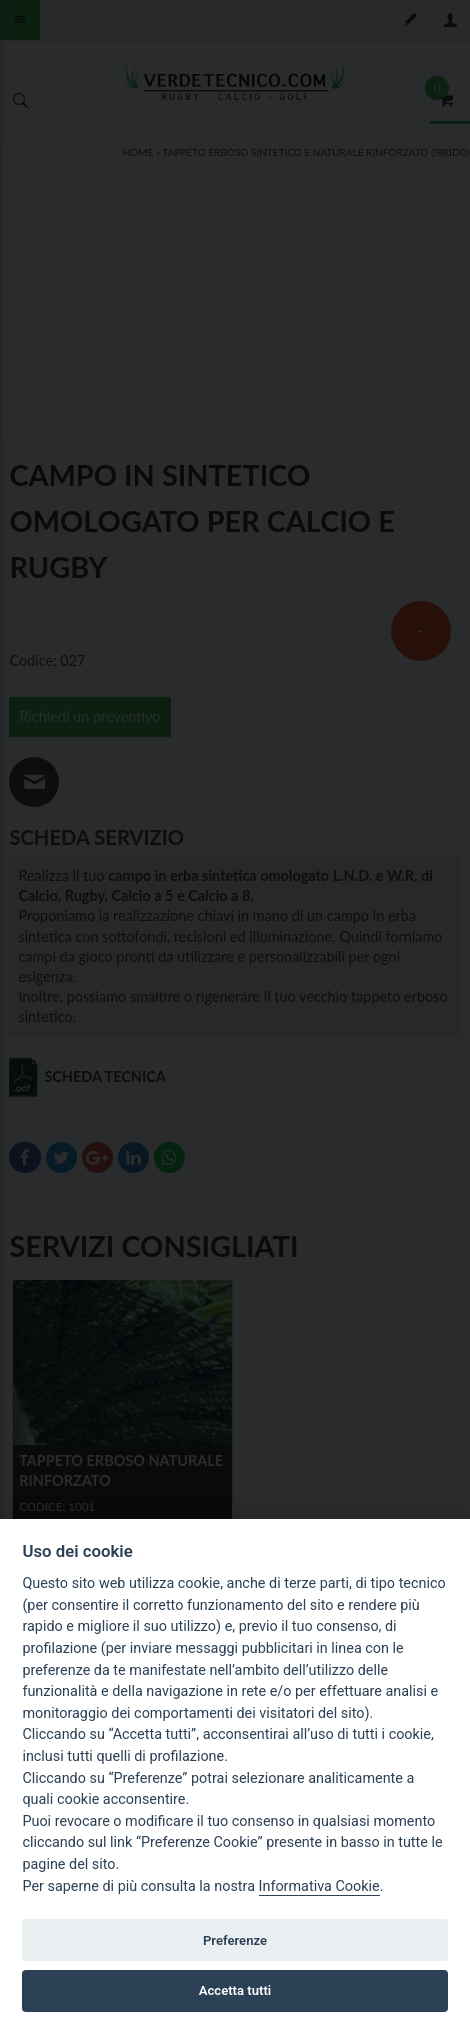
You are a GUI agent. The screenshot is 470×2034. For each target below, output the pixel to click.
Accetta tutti (235, 1990)
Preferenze (235, 1940)
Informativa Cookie (319, 1886)
